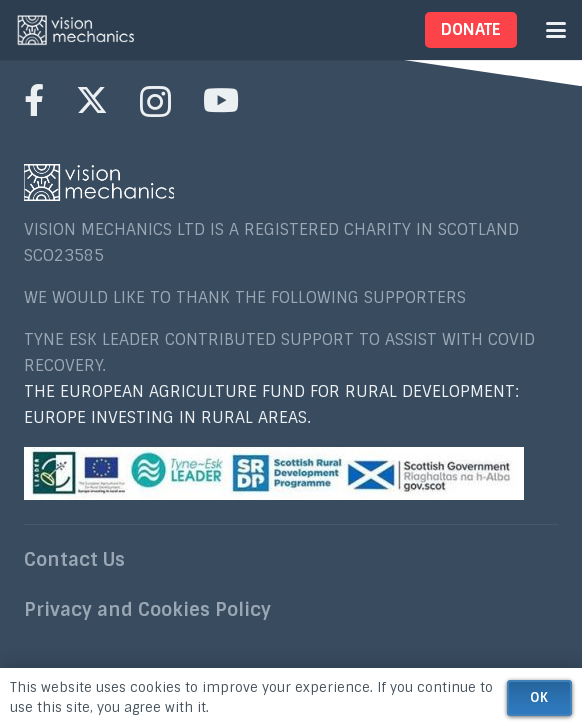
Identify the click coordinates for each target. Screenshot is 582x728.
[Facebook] (34, 100)
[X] (92, 100)
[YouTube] (221, 100)
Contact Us (74, 560)
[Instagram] (155, 101)
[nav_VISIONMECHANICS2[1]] (76, 30)
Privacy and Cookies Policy (147, 610)
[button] (556, 30)
